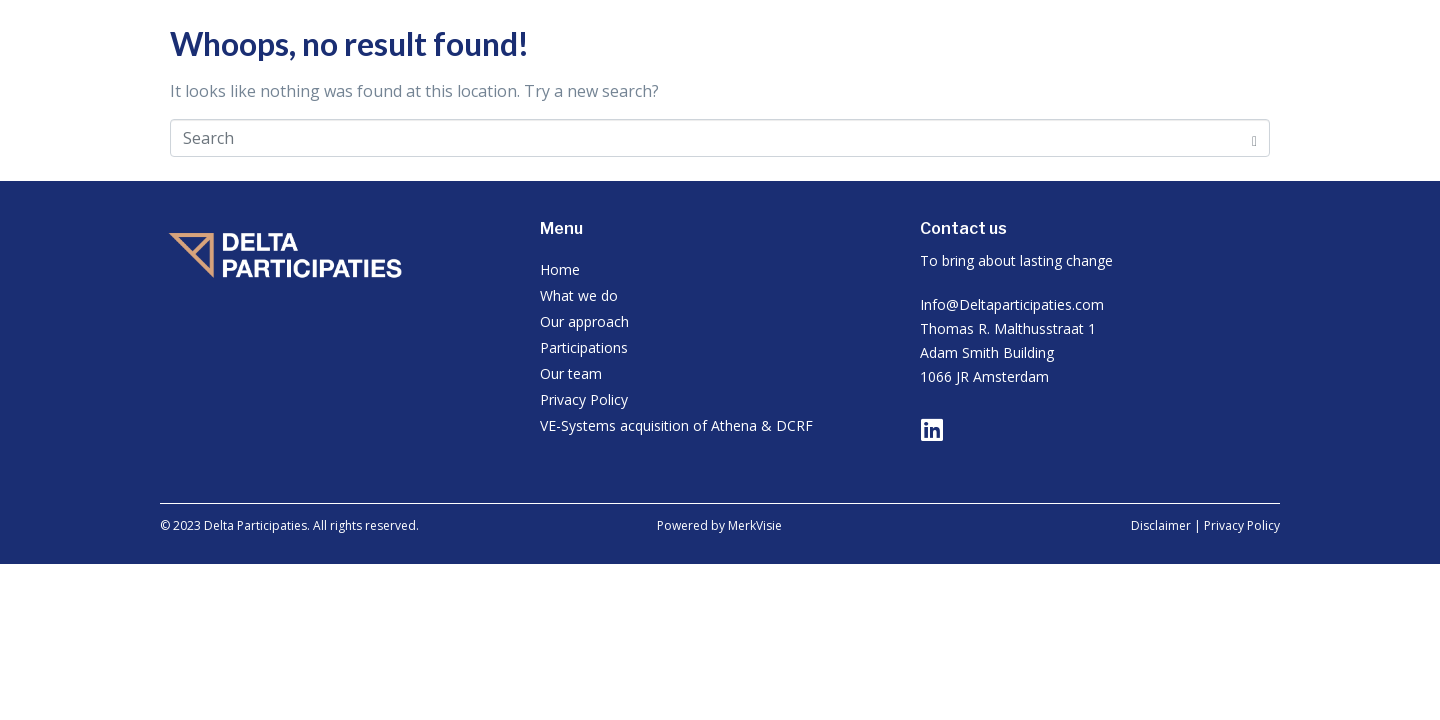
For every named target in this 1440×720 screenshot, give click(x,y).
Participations (584, 347)
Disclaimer (1161, 525)
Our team (571, 373)
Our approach (584, 321)
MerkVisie (755, 525)
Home (560, 269)
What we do (579, 295)
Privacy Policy (584, 399)
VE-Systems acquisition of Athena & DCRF (676, 425)
